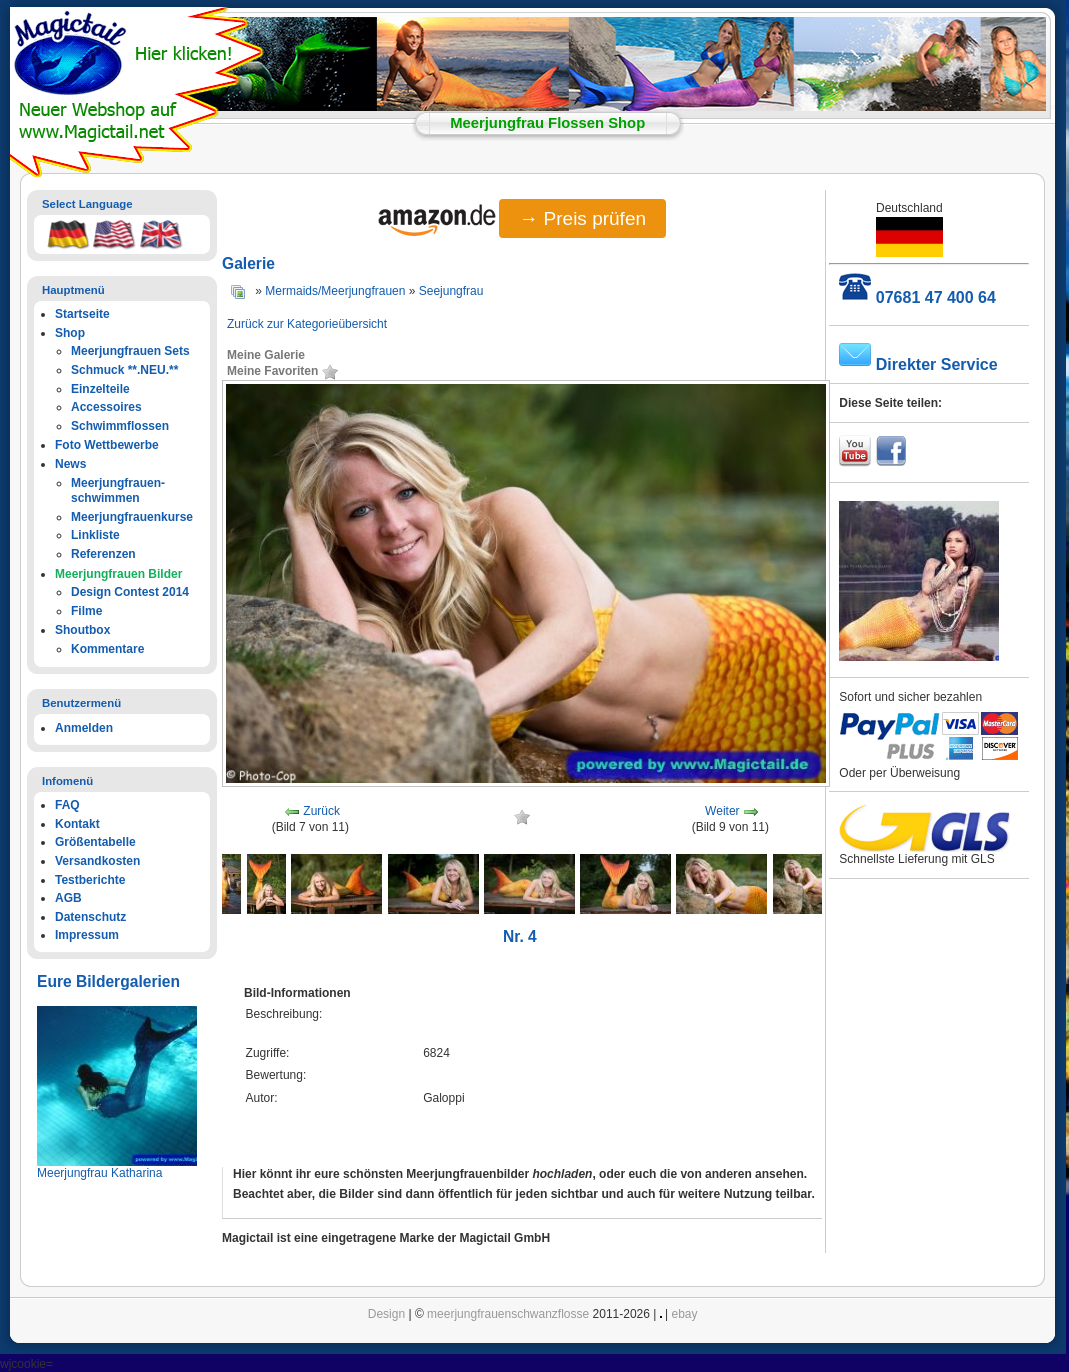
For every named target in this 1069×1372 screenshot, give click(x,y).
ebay (685, 1314)
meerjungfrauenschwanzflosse (508, 1314)
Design (386, 1314)
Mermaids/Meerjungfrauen (335, 291)
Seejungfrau (451, 291)
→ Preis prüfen (582, 218)
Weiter (722, 812)
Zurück (321, 812)
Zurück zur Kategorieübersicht (307, 324)
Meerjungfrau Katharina (99, 1173)
